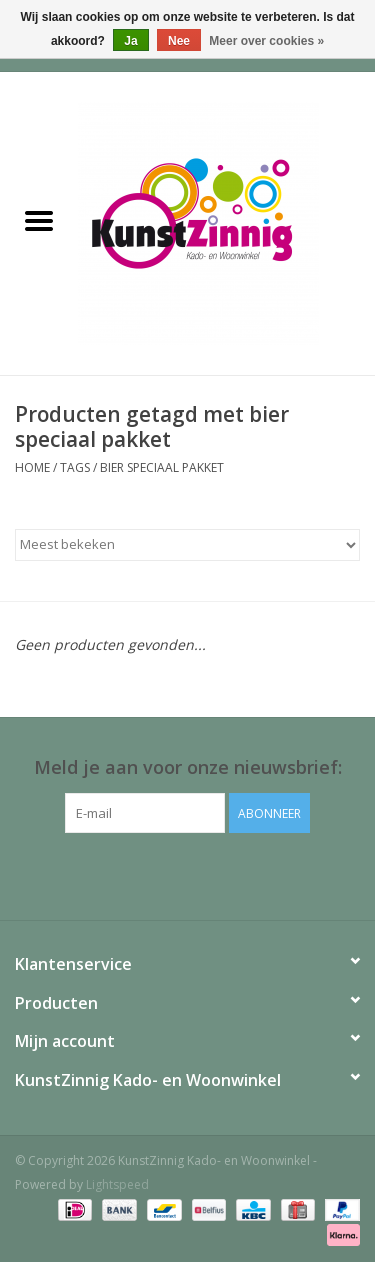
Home (32, 467)
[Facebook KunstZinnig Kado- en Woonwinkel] (188, 874)
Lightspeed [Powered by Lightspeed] (117, 1184)
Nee (179, 41)
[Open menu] (39, 220)
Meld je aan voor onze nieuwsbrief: (188, 767)
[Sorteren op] (187, 545)
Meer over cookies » (266, 41)
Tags (75, 467)
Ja (130, 41)
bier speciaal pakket (162, 467)
